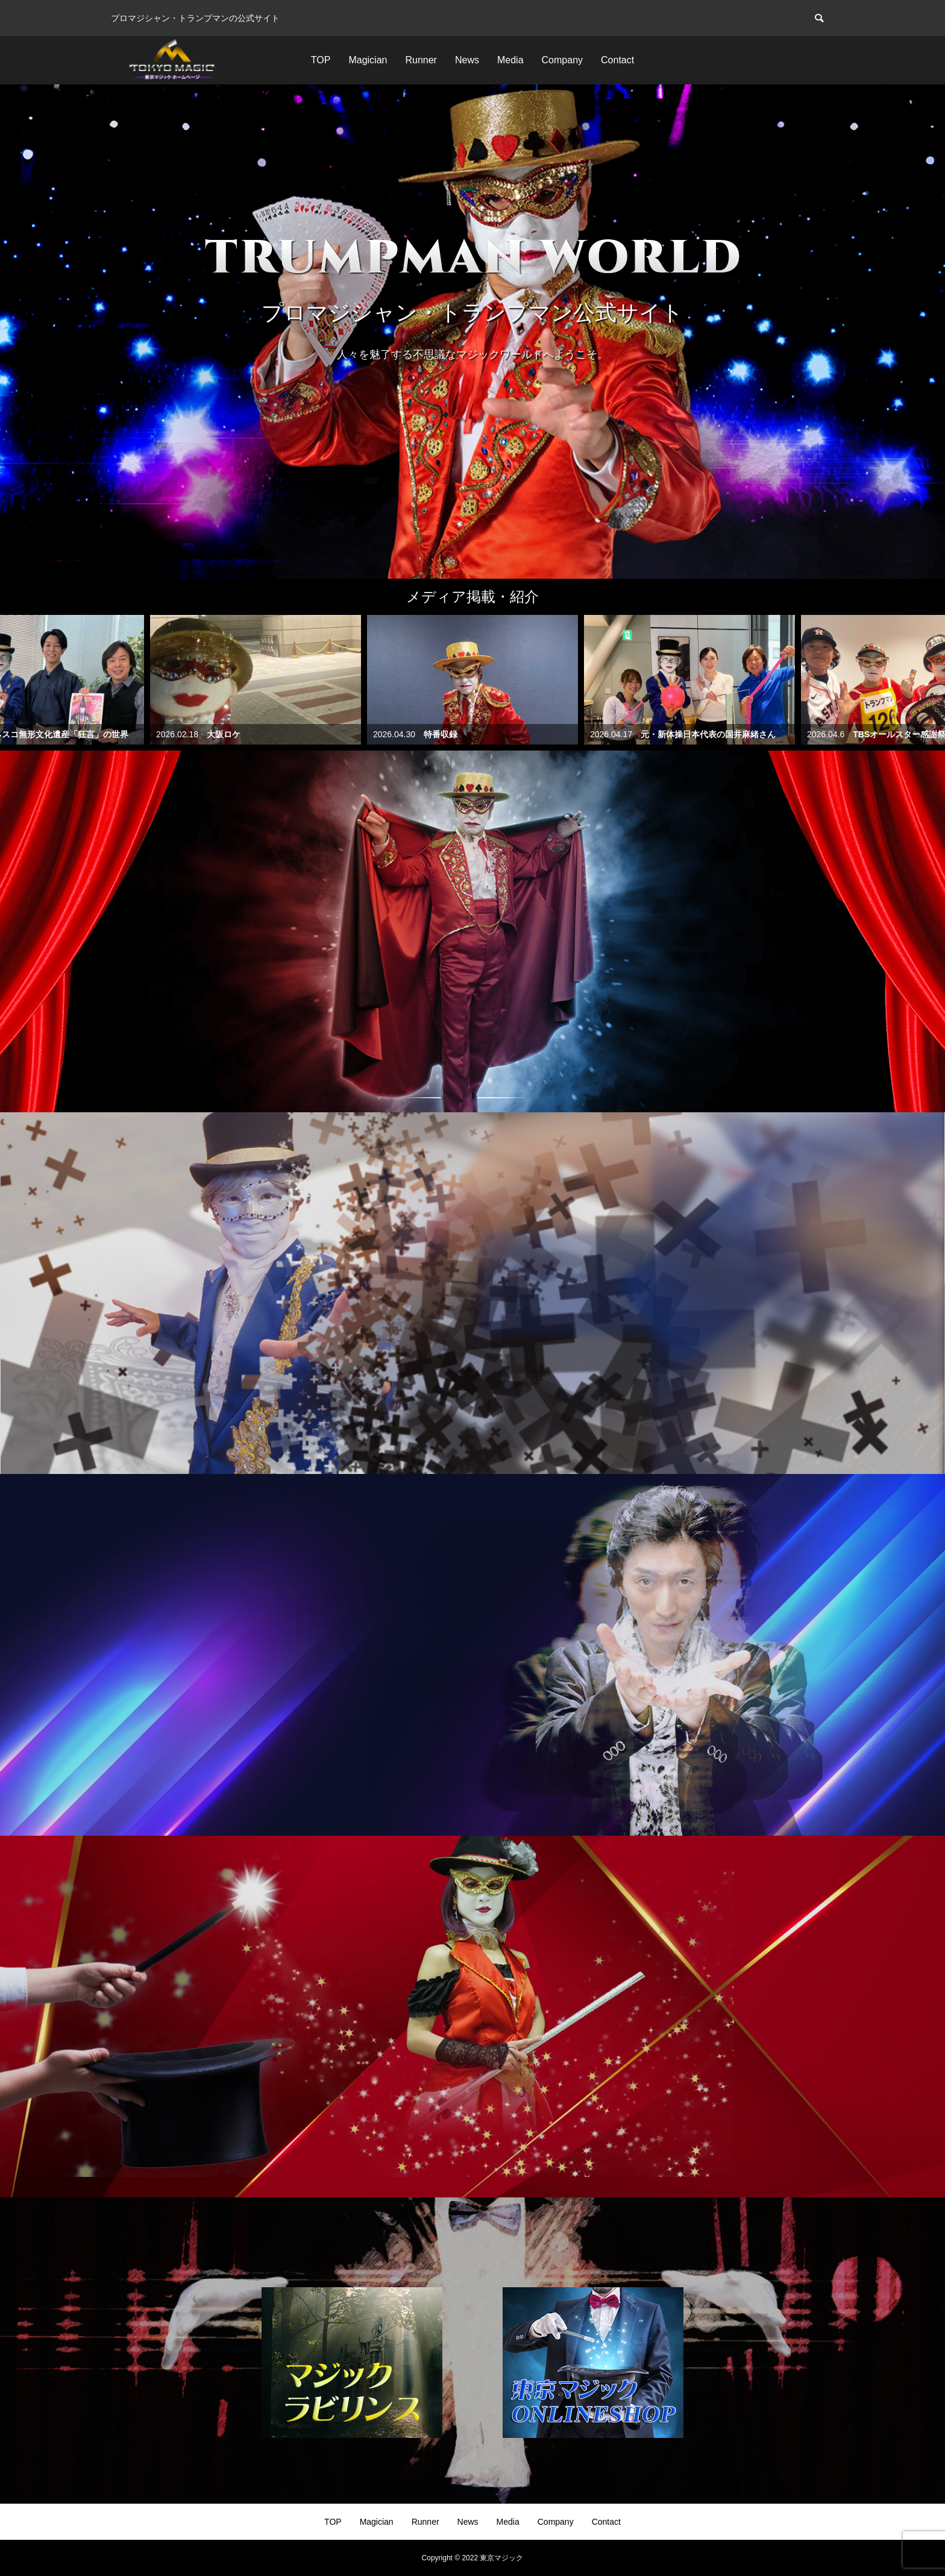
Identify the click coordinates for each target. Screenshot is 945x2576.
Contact (617, 60)
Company (562, 60)
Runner (420, 60)
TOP (321, 60)
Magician (367, 60)
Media (510, 60)
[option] (472, 331)
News (467, 60)
